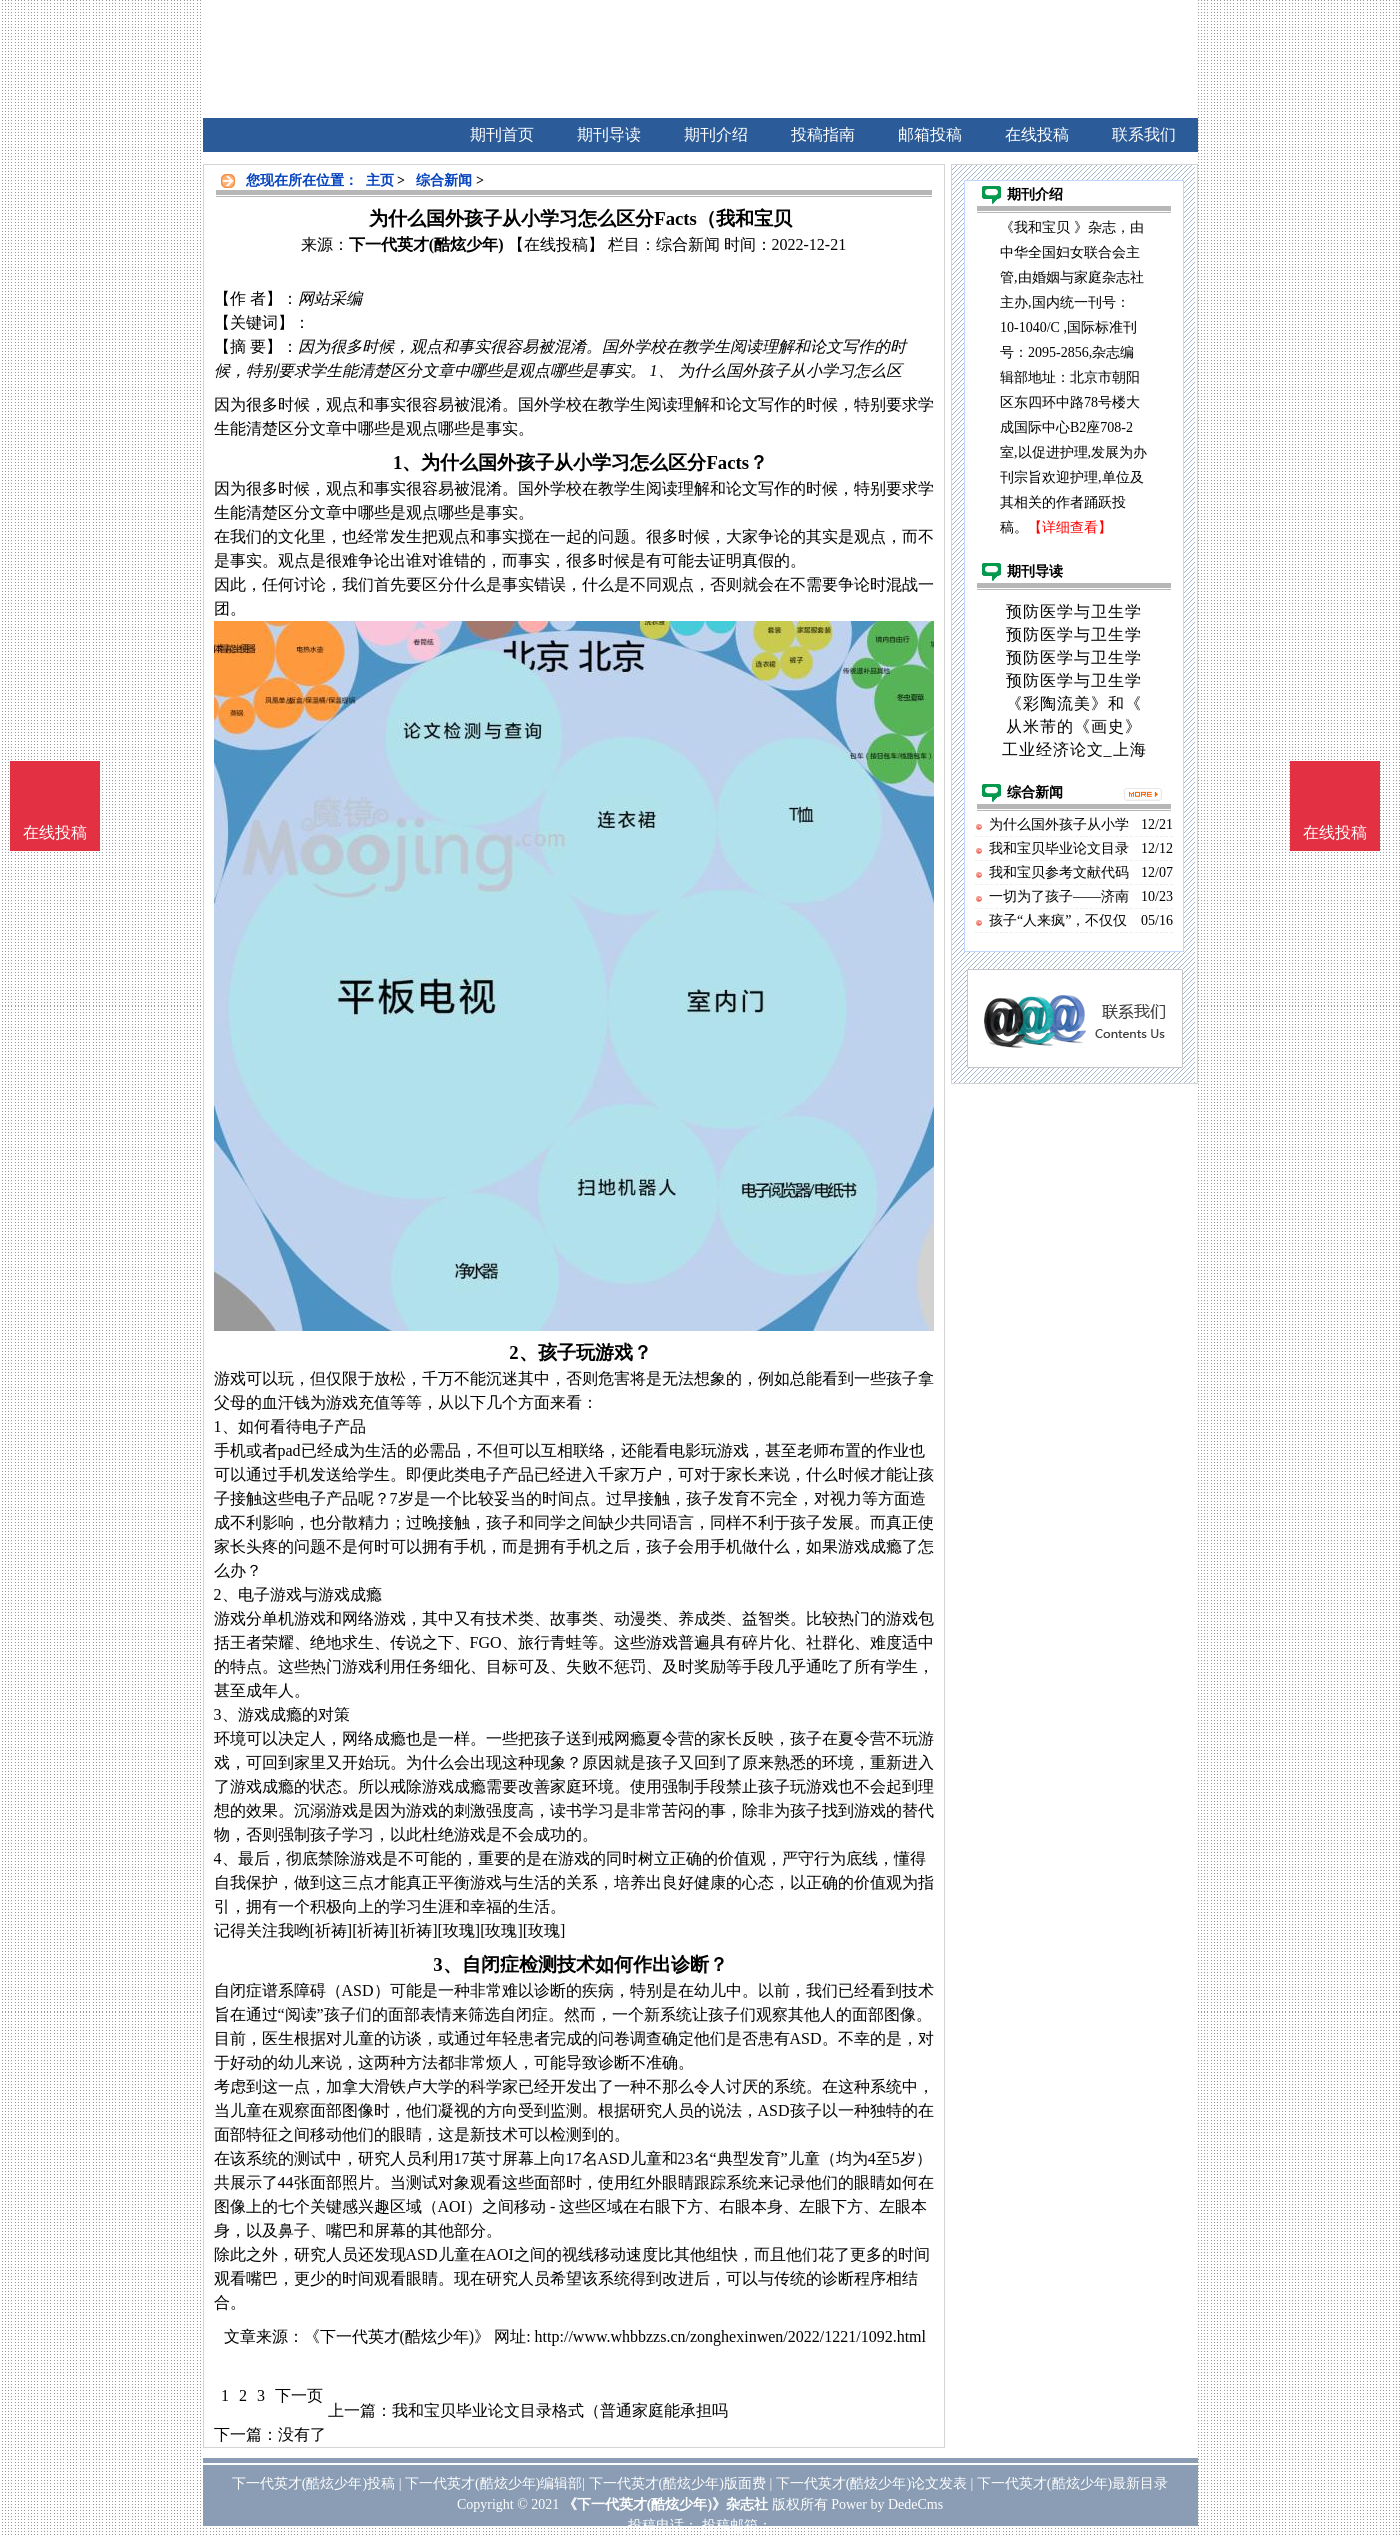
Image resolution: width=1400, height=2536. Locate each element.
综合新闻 (444, 180)
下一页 (299, 2395)
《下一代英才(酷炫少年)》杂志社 (665, 2504)
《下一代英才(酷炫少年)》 (397, 2336)
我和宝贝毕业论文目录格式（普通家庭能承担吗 (560, 2410)
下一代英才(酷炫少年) (426, 244)
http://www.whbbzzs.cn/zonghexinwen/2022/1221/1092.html (730, 2336)
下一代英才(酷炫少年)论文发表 (871, 2483)
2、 (523, 1352)
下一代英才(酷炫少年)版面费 (677, 2483)
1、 (407, 462)
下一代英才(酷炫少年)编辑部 (493, 2483)
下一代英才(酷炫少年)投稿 (313, 2483)
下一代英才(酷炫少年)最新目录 (1072, 2483)
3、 (447, 1964)
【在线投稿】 (556, 244)
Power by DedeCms (887, 2504)
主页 (380, 180)
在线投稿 (1335, 832)
